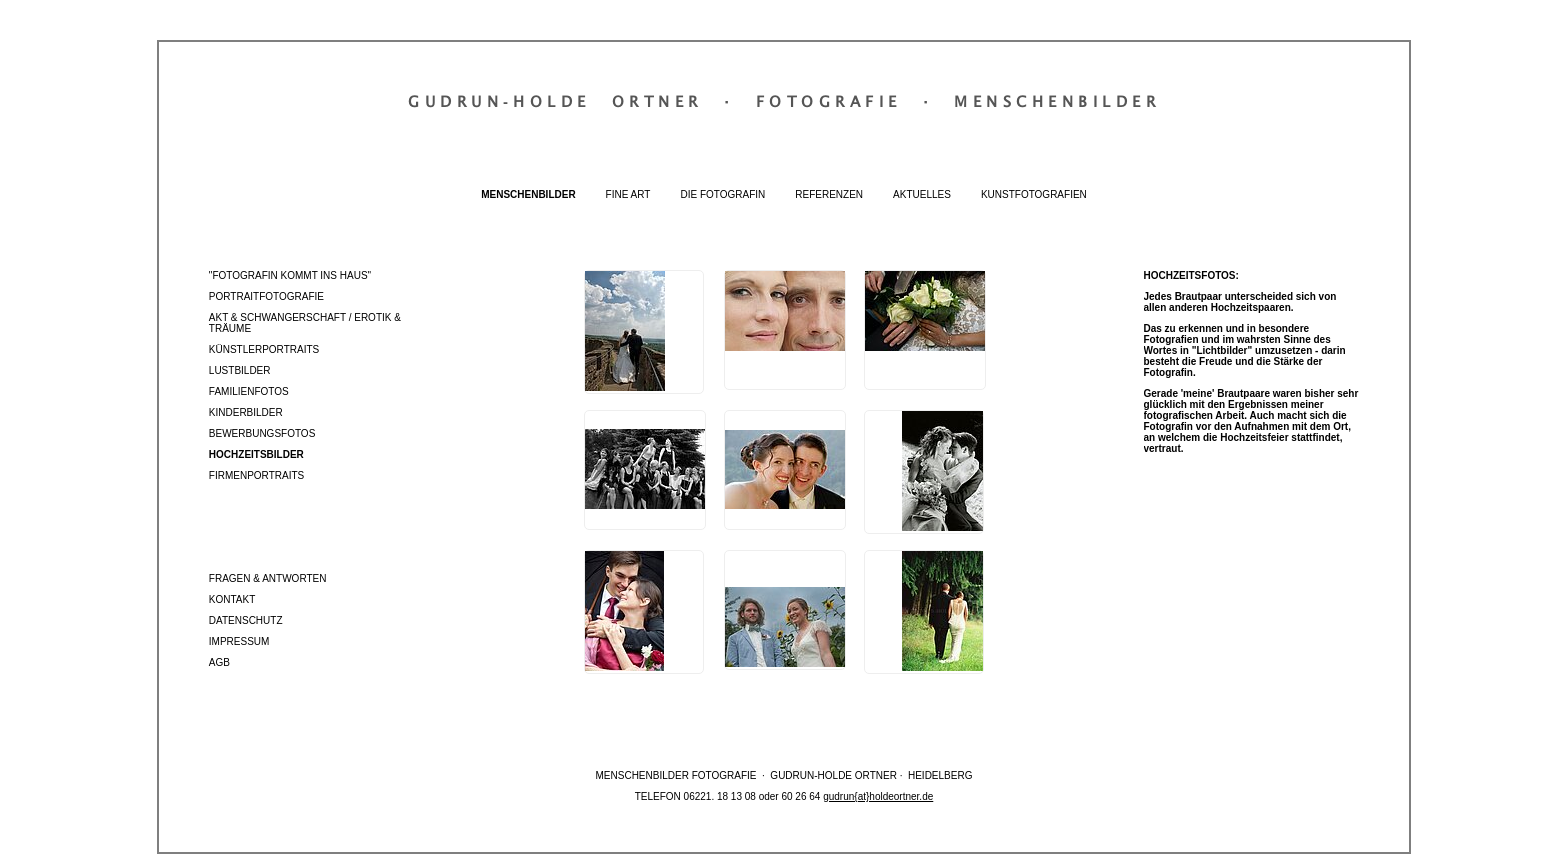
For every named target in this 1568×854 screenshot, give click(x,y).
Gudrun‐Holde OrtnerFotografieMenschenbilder (784, 101)
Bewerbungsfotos (262, 433)
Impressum (239, 641)
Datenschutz (246, 620)
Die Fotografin (722, 194)
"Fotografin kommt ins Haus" (290, 275)
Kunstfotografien (1034, 194)
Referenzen (829, 194)
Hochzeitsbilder (256, 454)
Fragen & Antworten (268, 578)
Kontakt (232, 599)
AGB (219, 662)
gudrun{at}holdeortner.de (878, 796)
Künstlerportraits (264, 349)
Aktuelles (922, 194)
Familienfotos (249, 391)
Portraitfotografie (266, 296)
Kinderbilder (246, 412)
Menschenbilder (528, 194)
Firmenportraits (256, 475)
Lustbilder (240, 370)
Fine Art (628, 194)
